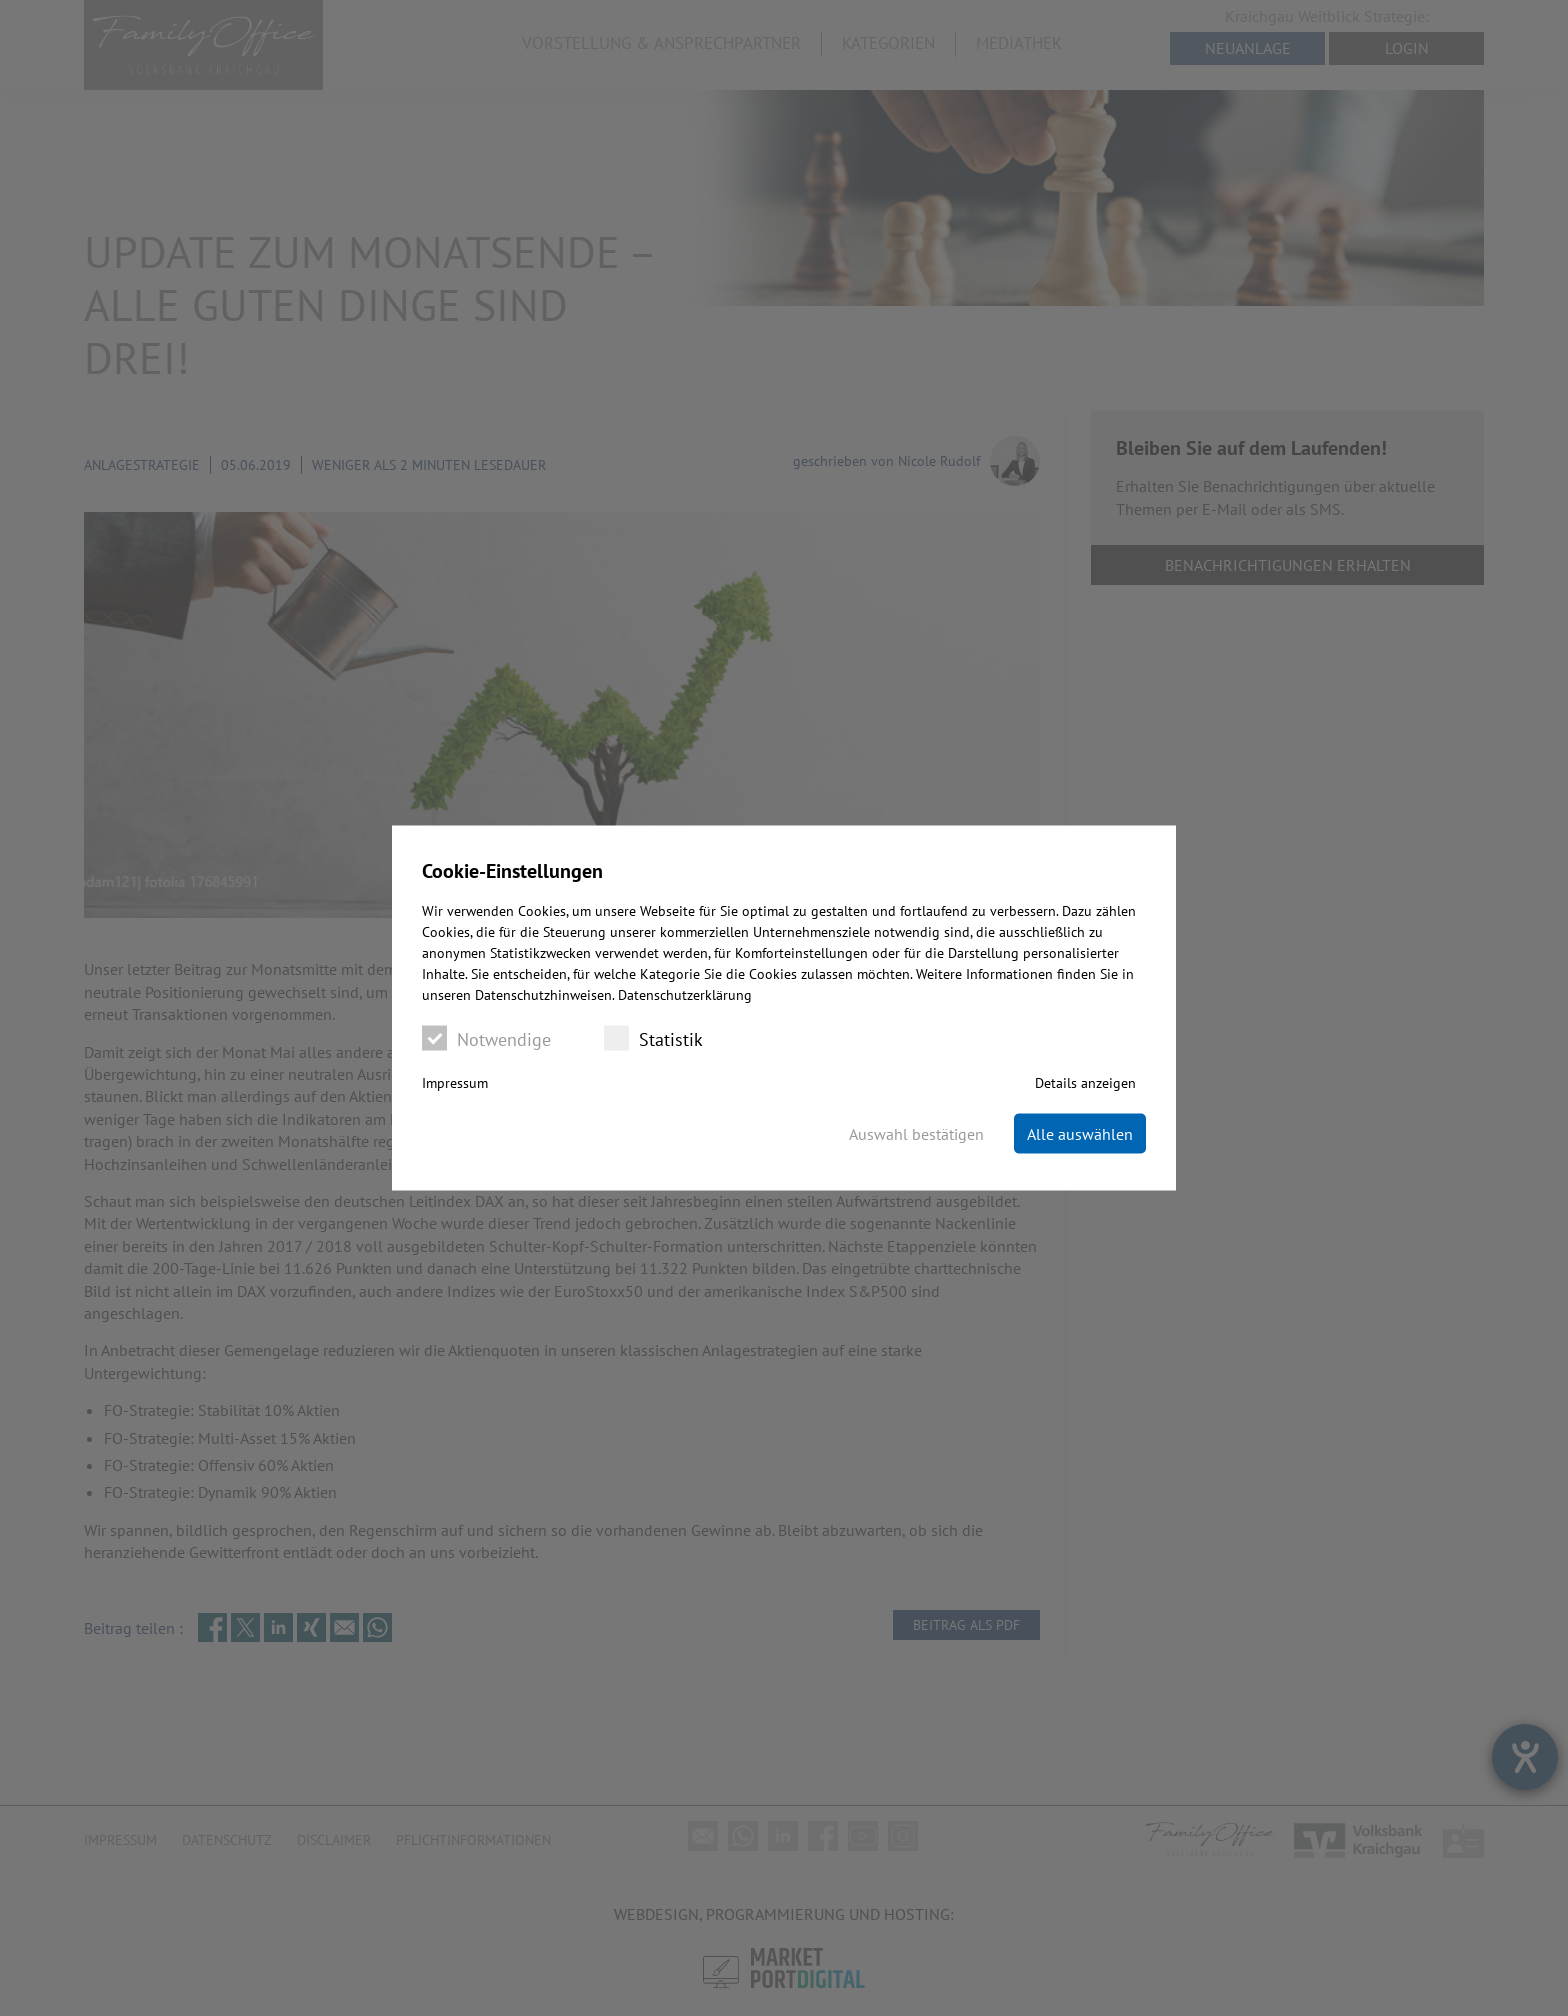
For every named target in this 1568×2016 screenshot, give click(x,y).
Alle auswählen (1080, 1134)
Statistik (653, 1038)
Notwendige (486, 1038)
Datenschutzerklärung (685, 995)
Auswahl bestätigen (916, 1134)
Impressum (455, 1083)
